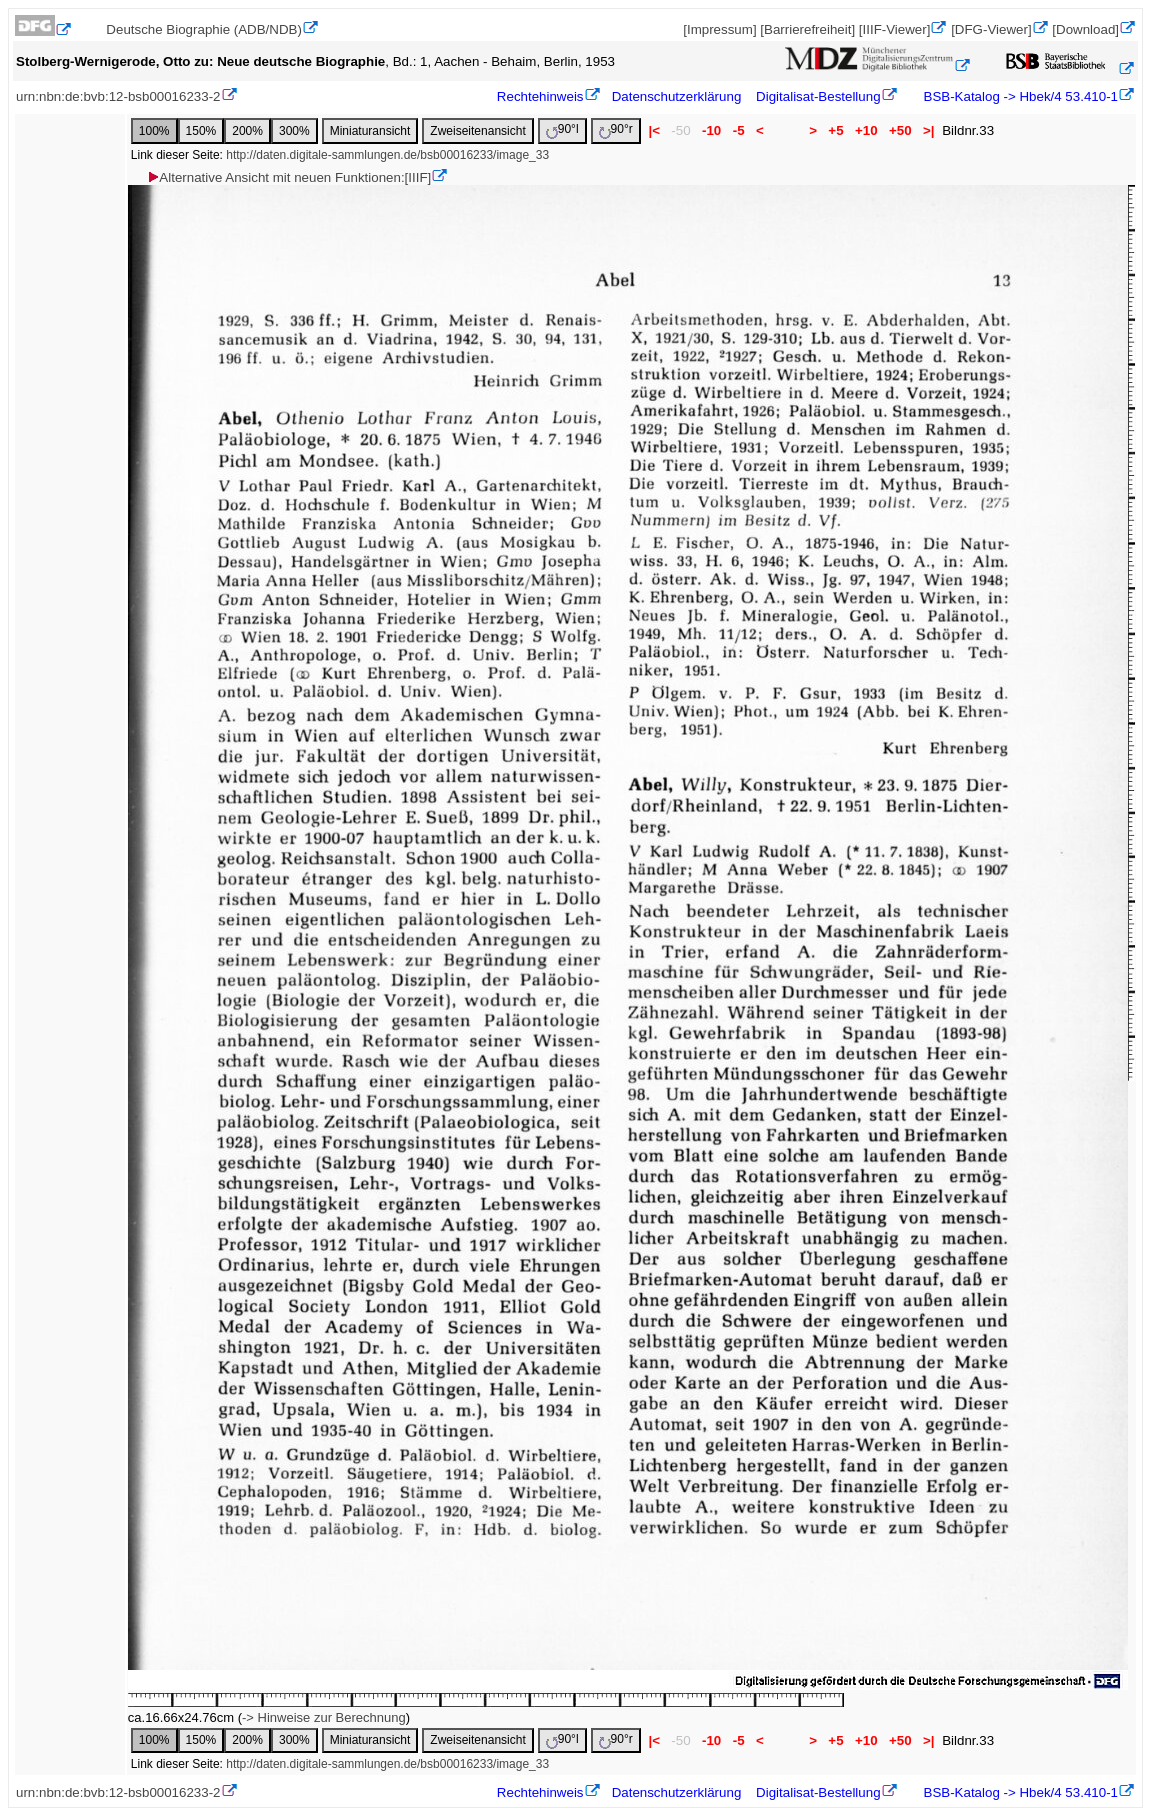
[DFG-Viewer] (991, 29)
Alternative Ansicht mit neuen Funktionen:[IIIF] (288, 177)
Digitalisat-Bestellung (818, 96)
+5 (836, 130)
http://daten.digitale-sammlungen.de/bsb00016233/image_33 (387, 155)
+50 (900, 130)
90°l (562, 130)
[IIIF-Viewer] (895, 29)
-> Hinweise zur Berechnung (324, 1717)
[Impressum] (719, 29)
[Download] (1085, 29)
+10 (866, 130)
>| (928, 130)
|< (654, 130)
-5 (738, 130)
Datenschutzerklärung (677, 96)
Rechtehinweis (540, 96)
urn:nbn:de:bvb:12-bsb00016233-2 (118, 96)
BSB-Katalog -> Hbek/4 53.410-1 (1019, 96)
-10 (711, 130)
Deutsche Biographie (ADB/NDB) (204, 29)
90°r (616, 130)
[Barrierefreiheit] (807, 29)
